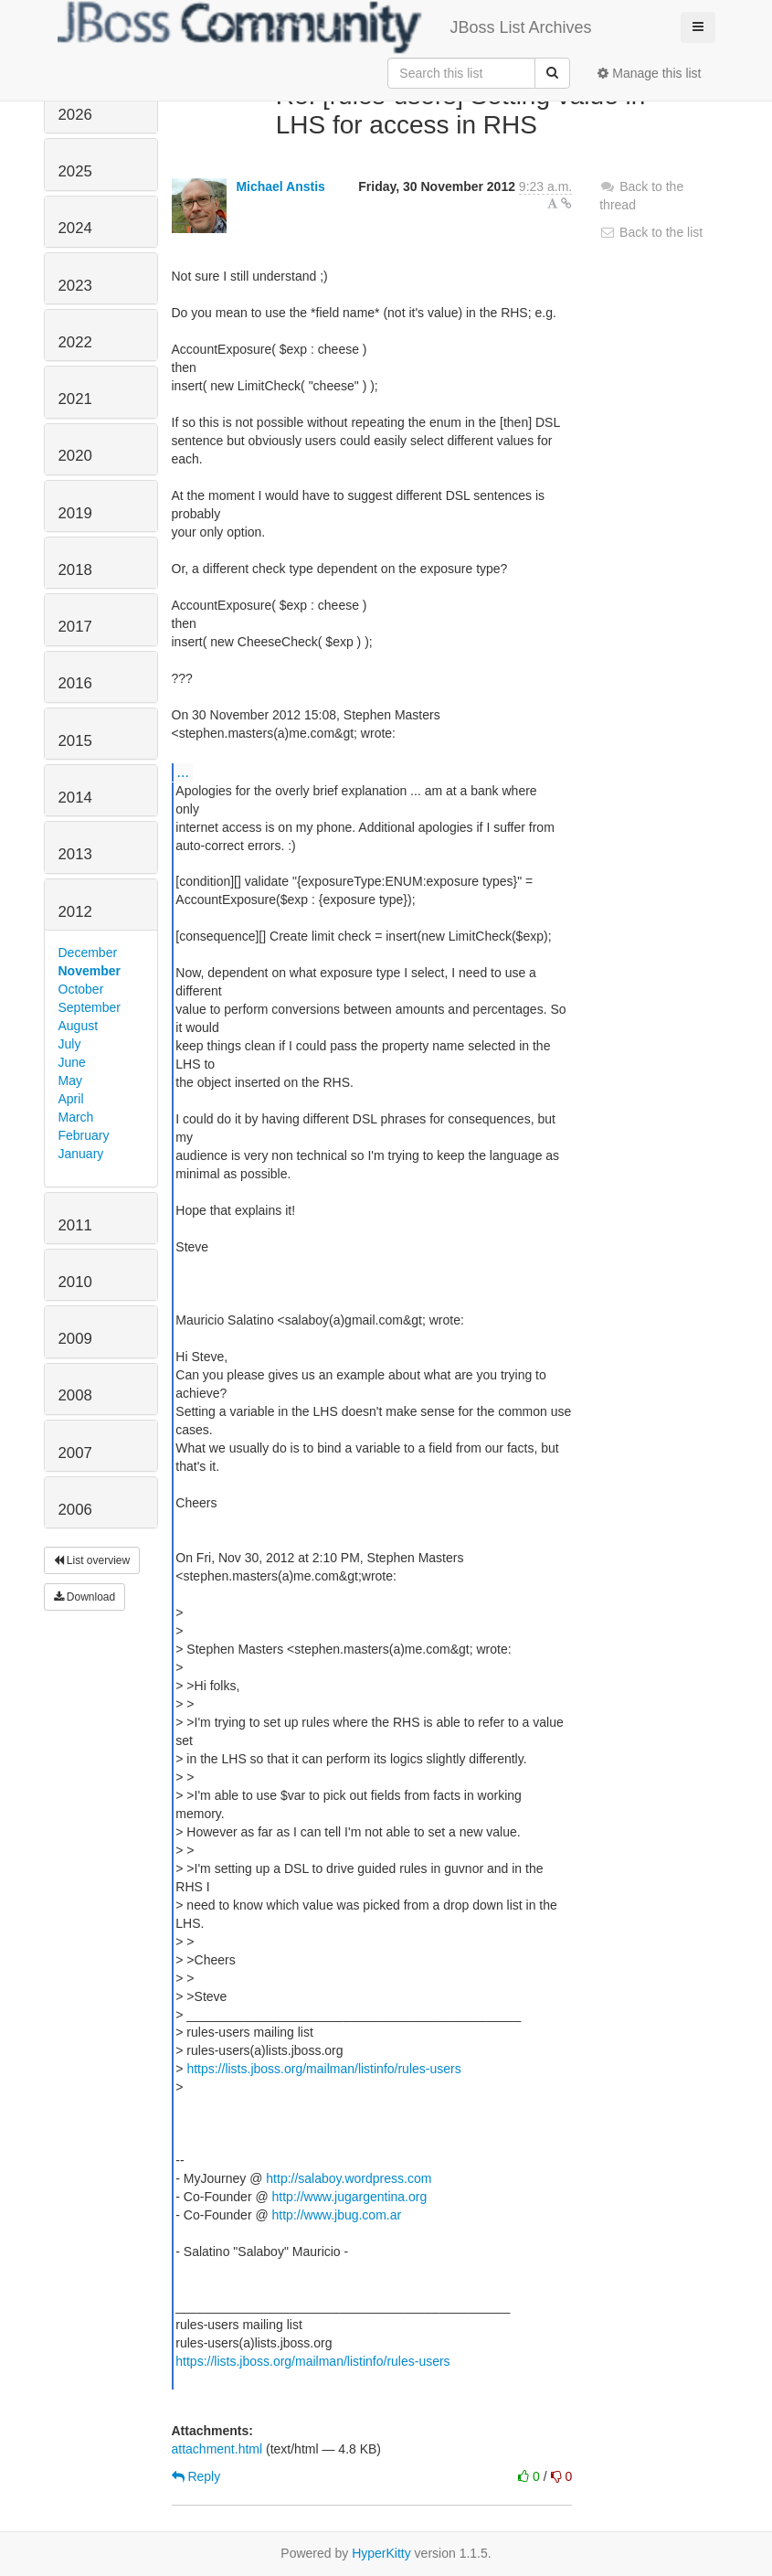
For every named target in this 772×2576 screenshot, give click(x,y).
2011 (75, 1225)
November (89, 970)
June (72, 1062)
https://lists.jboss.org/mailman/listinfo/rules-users (323, 2068)
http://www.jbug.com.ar (337, 2215)
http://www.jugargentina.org (350, 2196)
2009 (75, 1338)
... (183, 771)
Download (85, 1597)
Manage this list (649, 73)
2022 (75, 342)
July (69, 1044)
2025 (75, 171)
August (78, 1025)
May (70, 1080)
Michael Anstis (280, 186)
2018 (75, 570)
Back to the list (651, 232)
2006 (75, 1509)
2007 (75, 1453)
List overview (92, 1560)
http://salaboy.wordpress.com (348, 2178)
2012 (75, 912)
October (81, 989)
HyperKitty (381, 2553)
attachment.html (217, 2449)
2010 (75, 1282)
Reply (196, 2476)
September (89, 1007)
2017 (75, 626)
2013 (75, 854)
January (81, 1153)
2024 (75, 228)
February (84, 1135)
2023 (75, 285)
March (76, 1117)
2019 (75, 513)
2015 (75, 741)
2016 (75, 683)
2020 (75, 455)
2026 (75, 114)
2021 (75, 399)
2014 (75, 797)
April (71, 1098)
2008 (75, 1395)
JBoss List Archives (325, 27)
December (88, 952)
